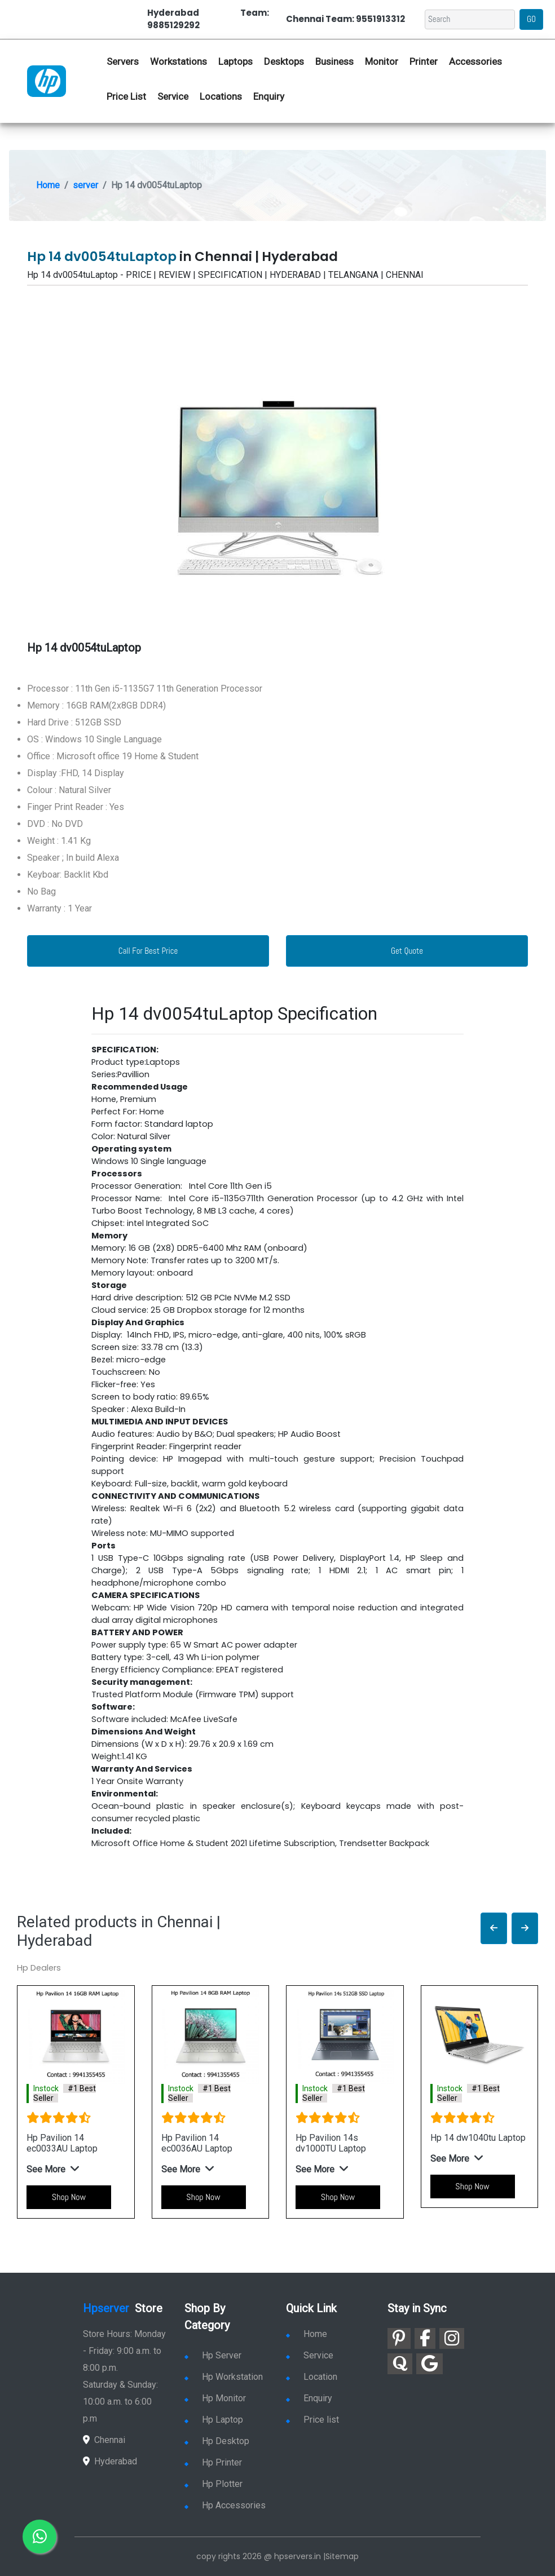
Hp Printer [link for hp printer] (213, 2462)
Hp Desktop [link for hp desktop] (216, 2441)
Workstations (178, 61)
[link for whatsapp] (39, 2536)
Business (334, 61)
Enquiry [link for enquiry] (309, 2398)
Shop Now (69, 2197)
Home (48, 185)
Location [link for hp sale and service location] (311, 2376)
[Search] (470, 19)
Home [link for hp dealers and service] (306, 2334)
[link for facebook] (425, 2338)
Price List (126, 96)
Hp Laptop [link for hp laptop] (213, 2419)
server (85, 185)
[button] (494, 1929)
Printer (423, 61)
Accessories (475, 61)
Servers (123, 61)
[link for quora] (399, 2363)
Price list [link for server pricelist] (312, 2419)
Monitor (381, 61)
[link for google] (429, 2363)
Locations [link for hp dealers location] (221, 96)
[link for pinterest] (399, 2338)
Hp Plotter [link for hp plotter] (213, 2483)
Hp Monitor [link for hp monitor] (215, 2398)
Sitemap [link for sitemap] (342, 2556)
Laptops (235, 61)
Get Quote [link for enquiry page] (407, 950)
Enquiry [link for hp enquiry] (268, 96)
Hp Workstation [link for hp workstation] (223, 2376)
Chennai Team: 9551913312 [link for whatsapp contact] (345, 19)
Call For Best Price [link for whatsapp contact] (148, 950)
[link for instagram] (451, 2338)
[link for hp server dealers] (46, 80)
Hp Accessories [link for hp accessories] (225, 2505)
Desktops (284, 61)
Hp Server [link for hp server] (212, 2355)
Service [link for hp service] (172, 96)
